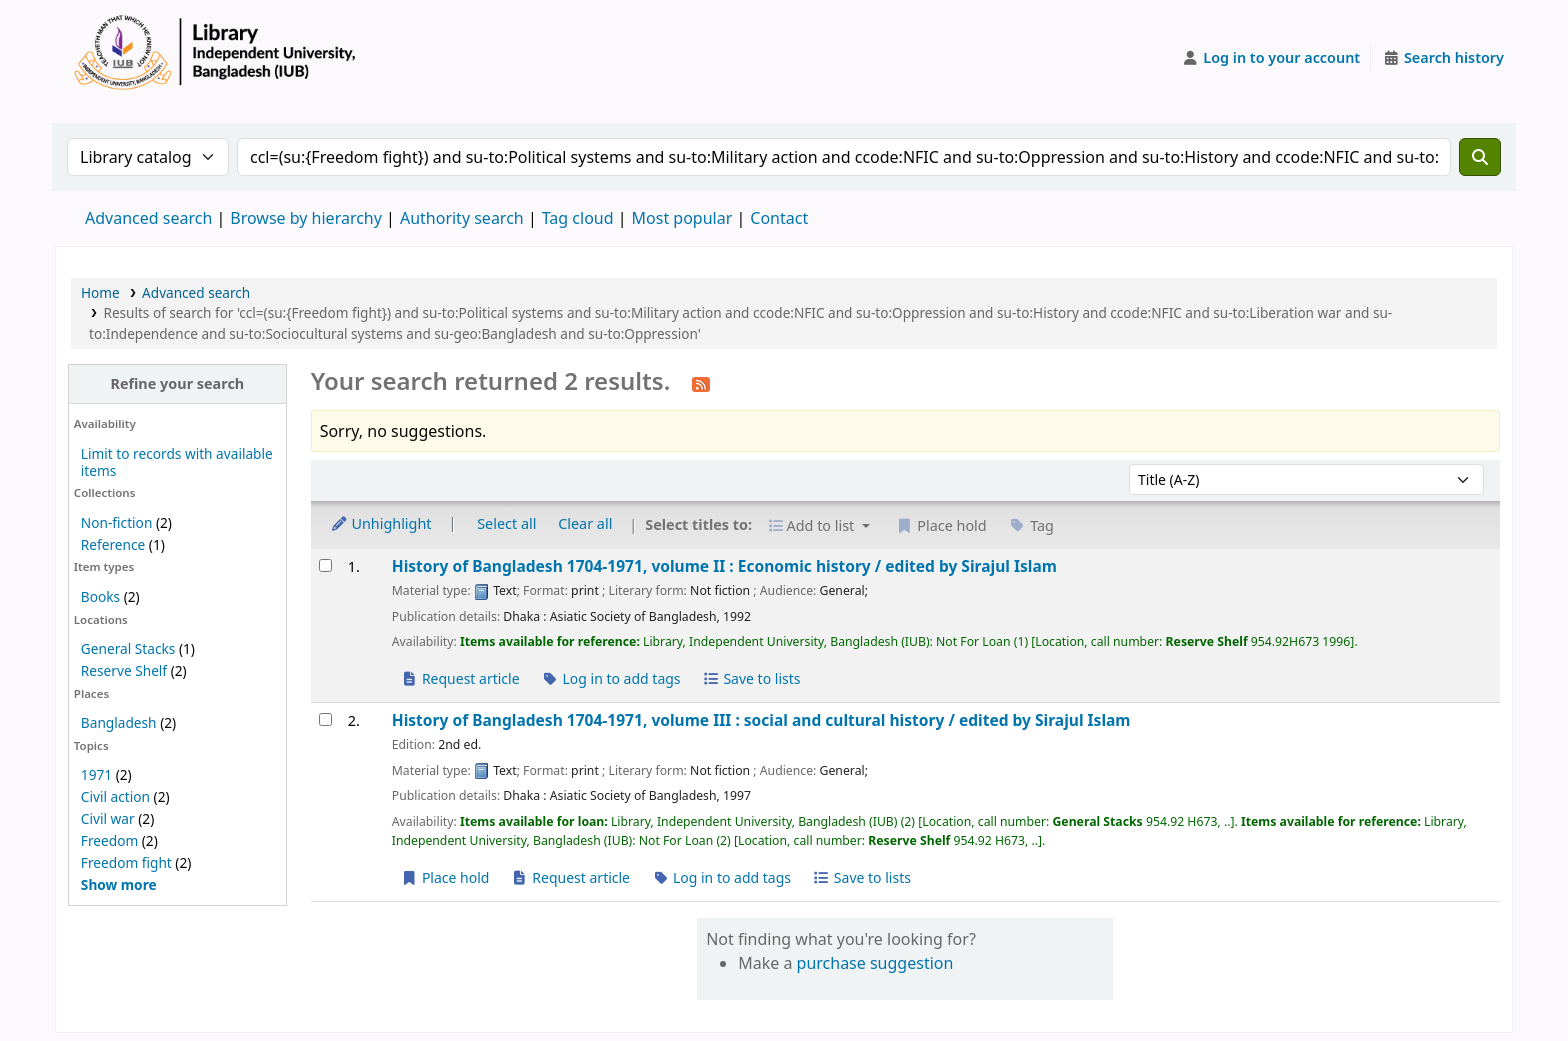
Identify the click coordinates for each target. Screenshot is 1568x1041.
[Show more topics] (119, 884)
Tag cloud (578, 218)
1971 (96, 774)
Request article (460, 678)
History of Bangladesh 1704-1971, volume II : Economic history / (724, 566)
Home (100, 292)
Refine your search (177, 383)
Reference (113, 544)
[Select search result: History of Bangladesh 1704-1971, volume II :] (325, 565)
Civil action (115, 796)
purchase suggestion (875, 963)
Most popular (682, 218)
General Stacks (128, 648)
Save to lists (751, 678)
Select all (506, 523)
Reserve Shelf (124, 670)
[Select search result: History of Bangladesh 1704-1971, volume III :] (325, 719)
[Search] (1480, 157)
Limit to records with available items (177, 462)
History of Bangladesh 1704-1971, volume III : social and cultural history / (761, 720)
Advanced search (148, 218)
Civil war (108, 818)
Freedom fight (126, 862)
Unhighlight (381, 523)
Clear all (585, 523)
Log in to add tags (610, 678)
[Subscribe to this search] (701, 383)
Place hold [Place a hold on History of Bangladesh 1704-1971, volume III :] (445, 877)
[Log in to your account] (1271, 58)
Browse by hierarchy (306, 218)
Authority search (462, 218)
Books (100, 596)
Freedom (109, 840)
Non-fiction (117, 522)
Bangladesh (119, 722)
